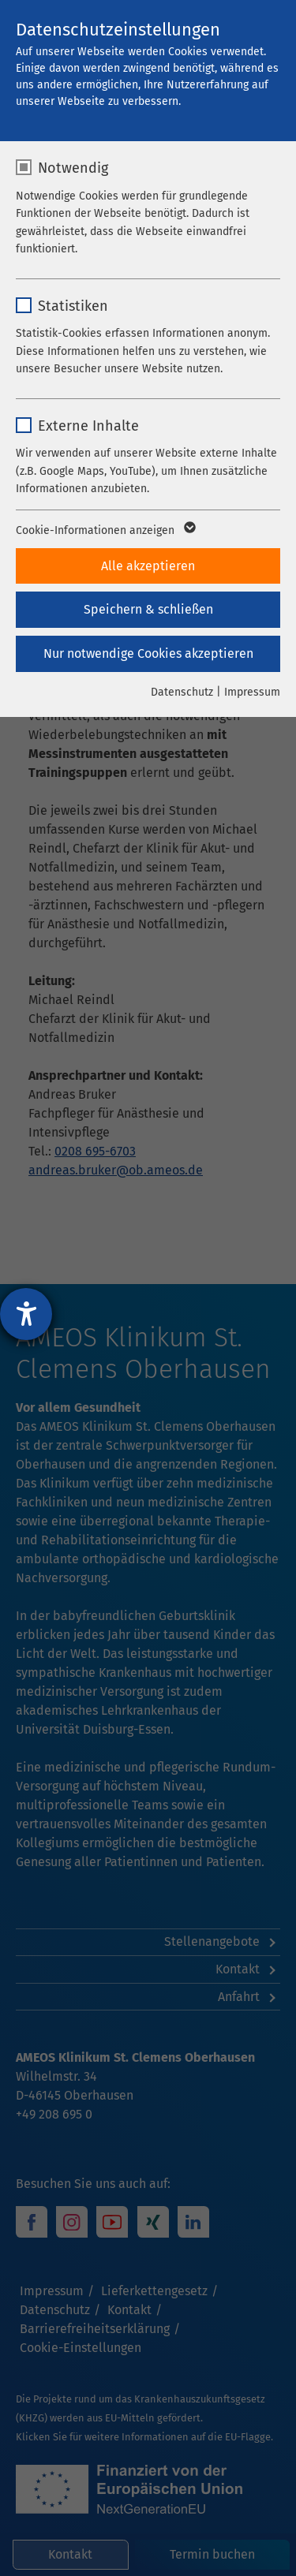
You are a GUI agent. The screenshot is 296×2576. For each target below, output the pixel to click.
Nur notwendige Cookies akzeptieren (148, 653)
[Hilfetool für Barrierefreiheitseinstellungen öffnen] (26, 1314)
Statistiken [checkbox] (73, 306)
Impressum (252, 692)
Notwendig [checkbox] (73, 168)
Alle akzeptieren (148, 565)
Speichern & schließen (148, 609)
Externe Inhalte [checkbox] (88, 426)
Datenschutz (182, 692)
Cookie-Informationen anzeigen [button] (104, 530)
